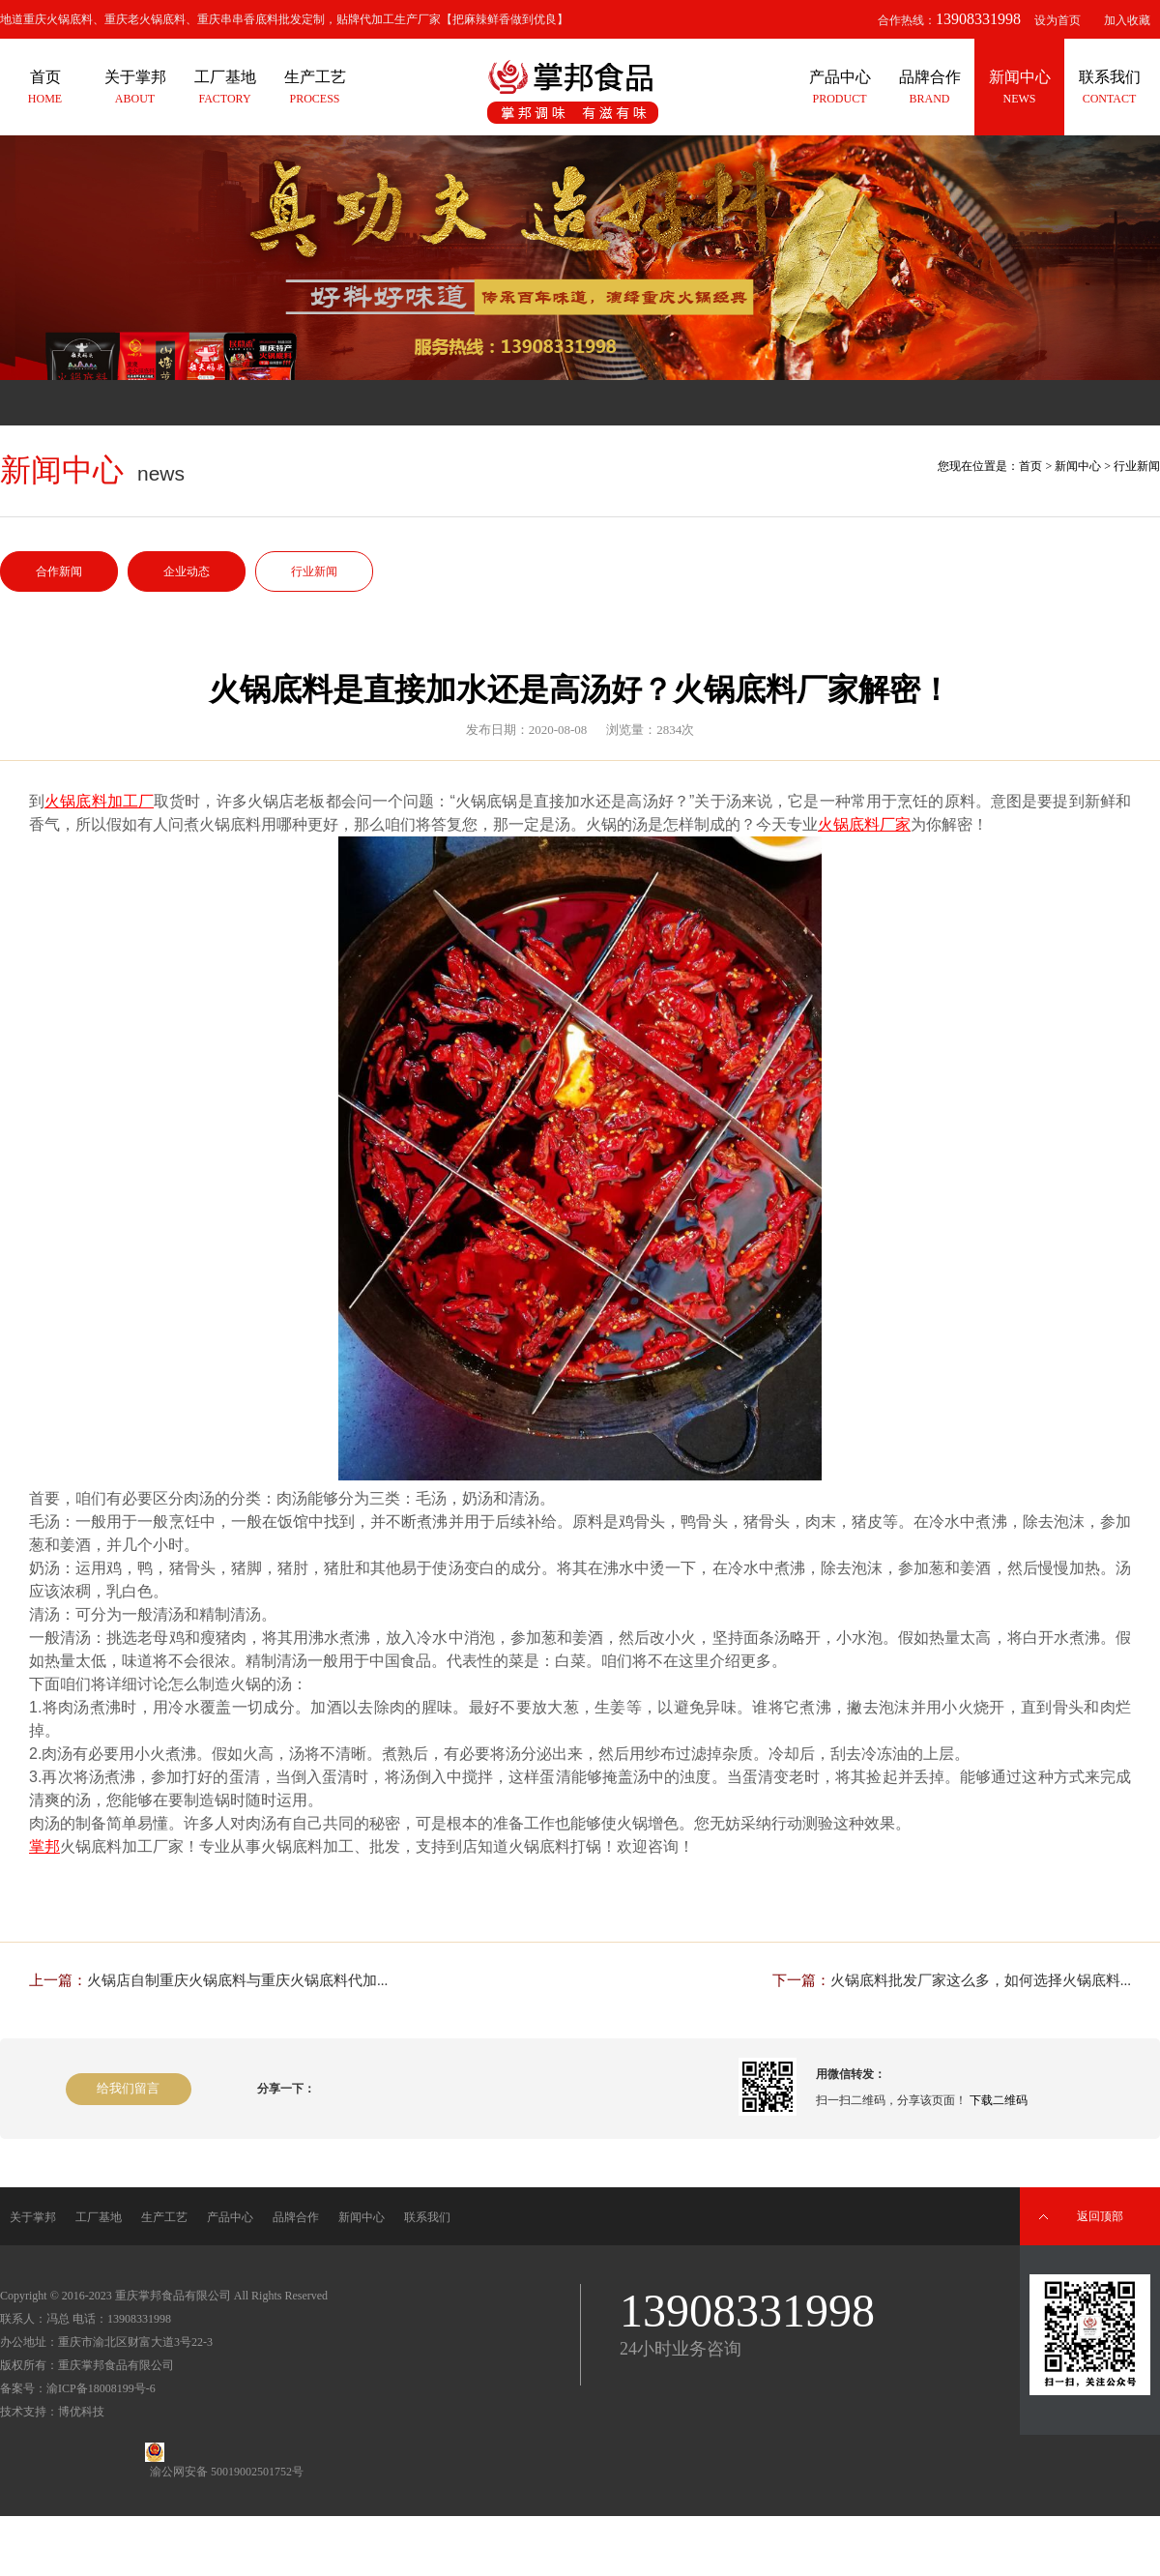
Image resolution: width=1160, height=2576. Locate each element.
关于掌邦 (33, 2217)
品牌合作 (296, 2217)
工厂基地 (98, 2217)
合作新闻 (59, 571)
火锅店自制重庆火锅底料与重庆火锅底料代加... (237, 1980)
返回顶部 (1100, 2216)
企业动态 (186, 571)
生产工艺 (164, 2217)
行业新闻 (314, 571)
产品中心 (230, 2217)
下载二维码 (999, 2100)
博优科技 (81, 2411)
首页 (1030, 466)
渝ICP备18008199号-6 (101, 2388)
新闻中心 (1078, 466)
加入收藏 (1127, 20)
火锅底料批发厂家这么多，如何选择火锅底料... (980, 1980)
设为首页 (1057, 20)
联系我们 (427, 2217)
